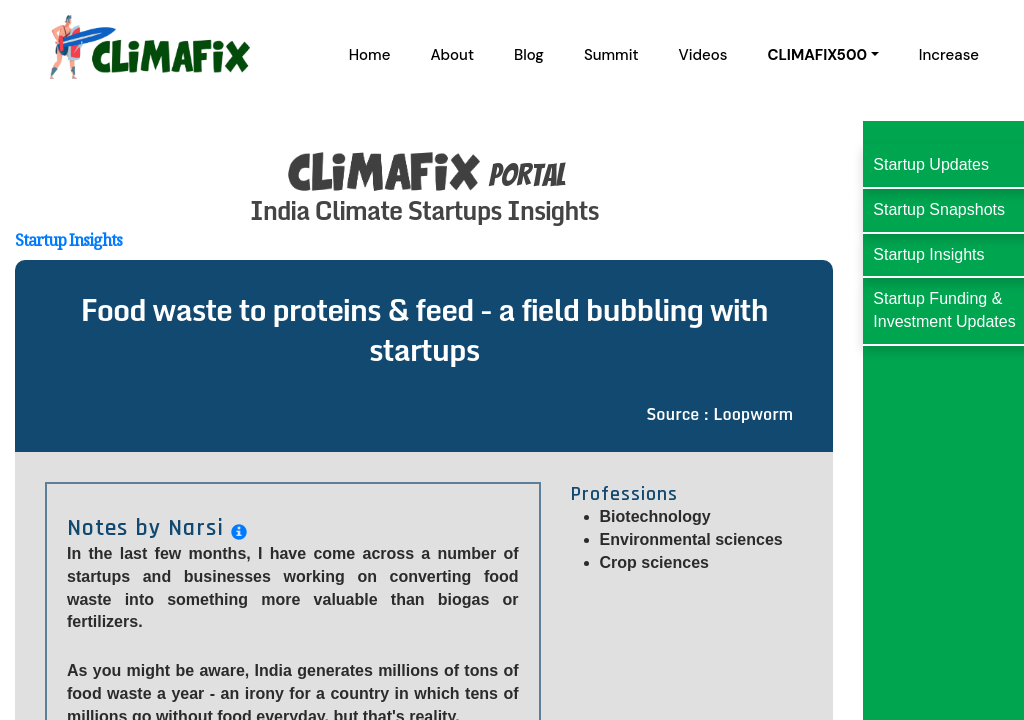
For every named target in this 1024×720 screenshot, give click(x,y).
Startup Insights (68, 240)
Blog (529, 55)
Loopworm (753, 414)
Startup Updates (931, 164)
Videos (703, 55)
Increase (949, 55)
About (452, 55)
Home (370, 55)
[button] (822, 55)
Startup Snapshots (939, 209)
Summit (611, 55)
